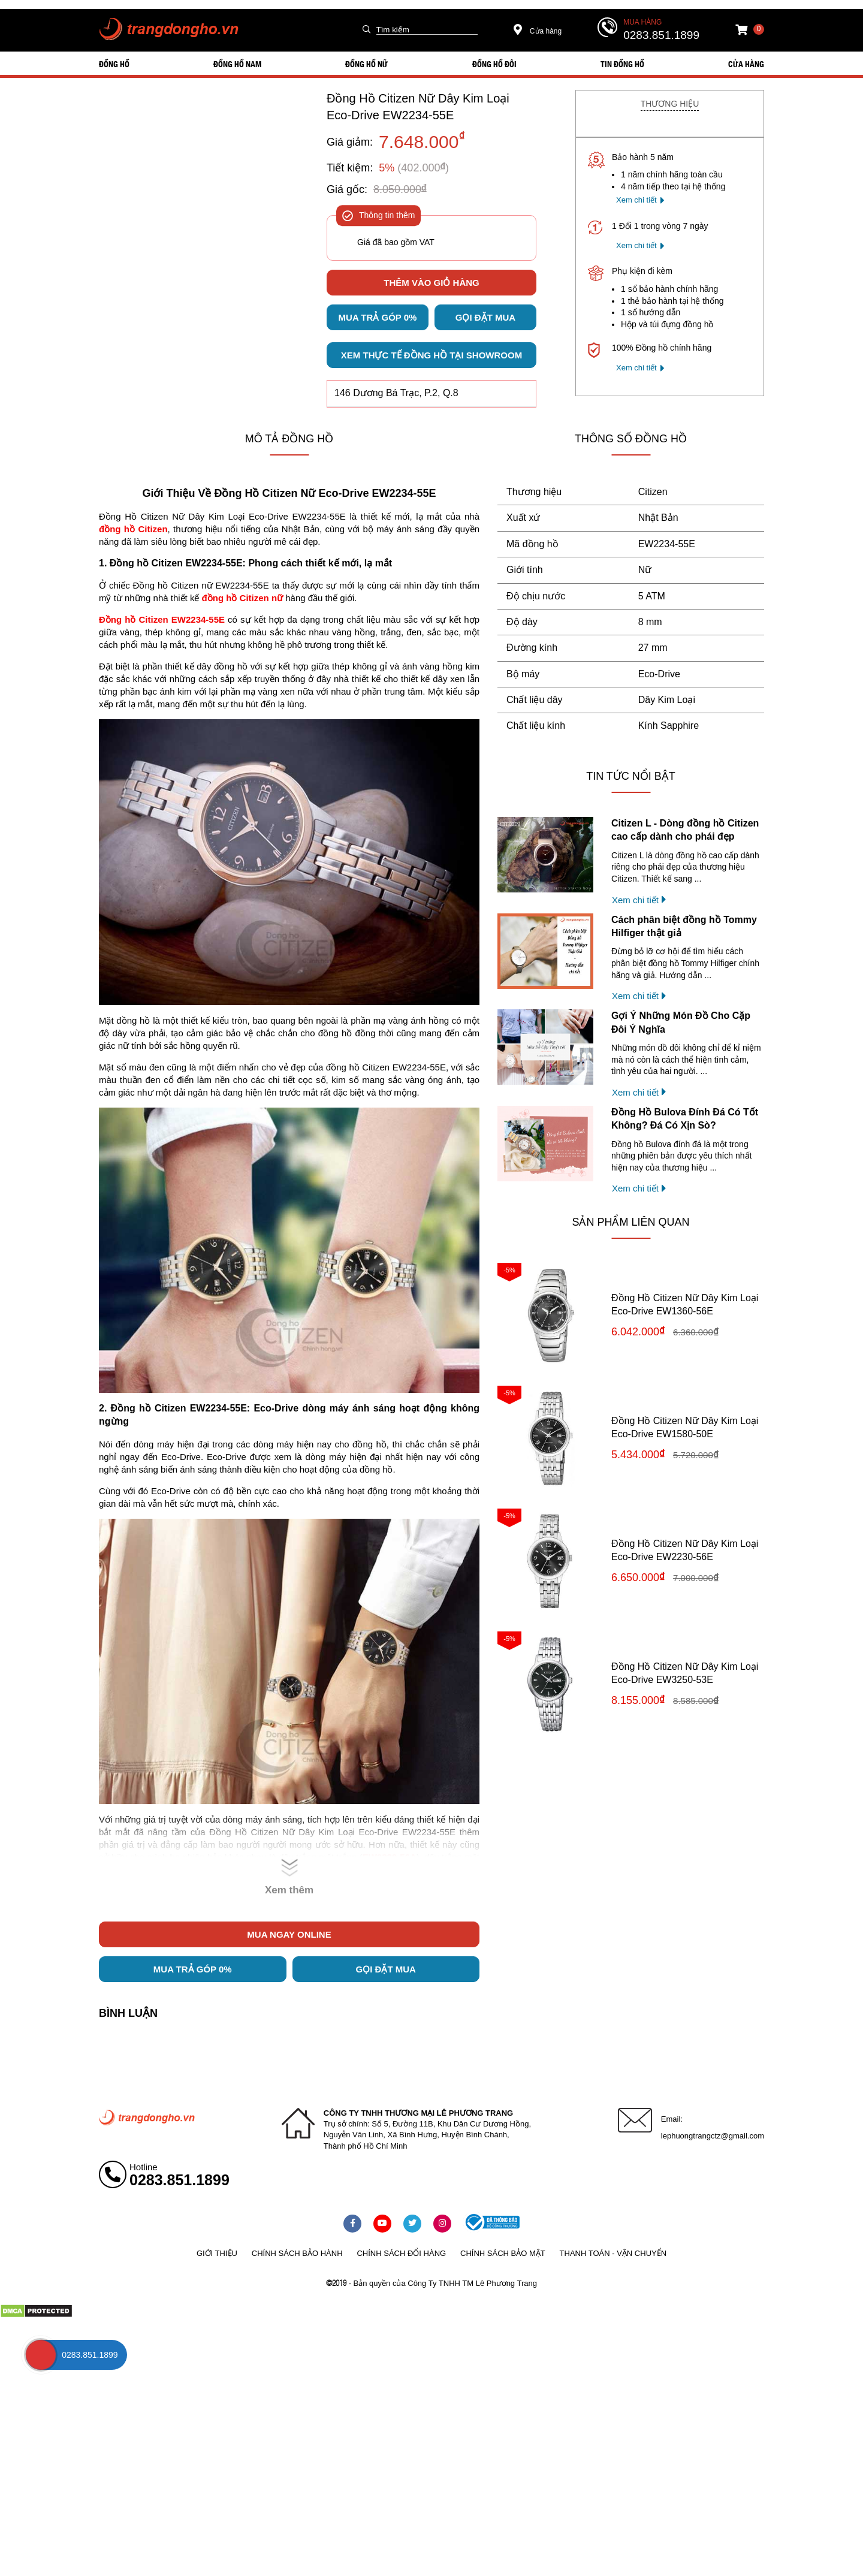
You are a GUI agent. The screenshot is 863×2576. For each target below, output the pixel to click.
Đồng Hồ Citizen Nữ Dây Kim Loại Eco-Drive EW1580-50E (684, 1427)
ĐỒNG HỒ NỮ (366, 64)
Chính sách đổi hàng (401, 2253)
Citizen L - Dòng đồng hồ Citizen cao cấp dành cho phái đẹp (685, 829)
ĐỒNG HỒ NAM (237, 64)
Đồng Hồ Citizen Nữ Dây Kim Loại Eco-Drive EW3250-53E (684, 1673)
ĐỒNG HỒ (114, 64)
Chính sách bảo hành (297, 2253)
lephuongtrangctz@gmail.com (712, 2135)
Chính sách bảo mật (502, 2253)
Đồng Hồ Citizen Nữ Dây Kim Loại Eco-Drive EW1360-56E (684, 1304)
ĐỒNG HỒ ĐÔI (494, 64)
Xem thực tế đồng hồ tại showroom (431, 355)
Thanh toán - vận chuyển (613, 2253)
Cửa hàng (538, 31)
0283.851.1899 (661, 35)
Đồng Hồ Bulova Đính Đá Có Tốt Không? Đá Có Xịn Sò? (684, 1118)
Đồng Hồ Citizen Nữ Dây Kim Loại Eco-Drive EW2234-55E (418, 107)
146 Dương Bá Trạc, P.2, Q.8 (396, 393)
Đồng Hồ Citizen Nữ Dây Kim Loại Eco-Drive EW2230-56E (684, 1550)
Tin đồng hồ (622, 64)
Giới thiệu (217, 2253)
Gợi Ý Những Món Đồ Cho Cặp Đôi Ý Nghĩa (680, 1022)
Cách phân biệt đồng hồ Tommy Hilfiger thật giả (684, 926)
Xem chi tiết (636, 199)
